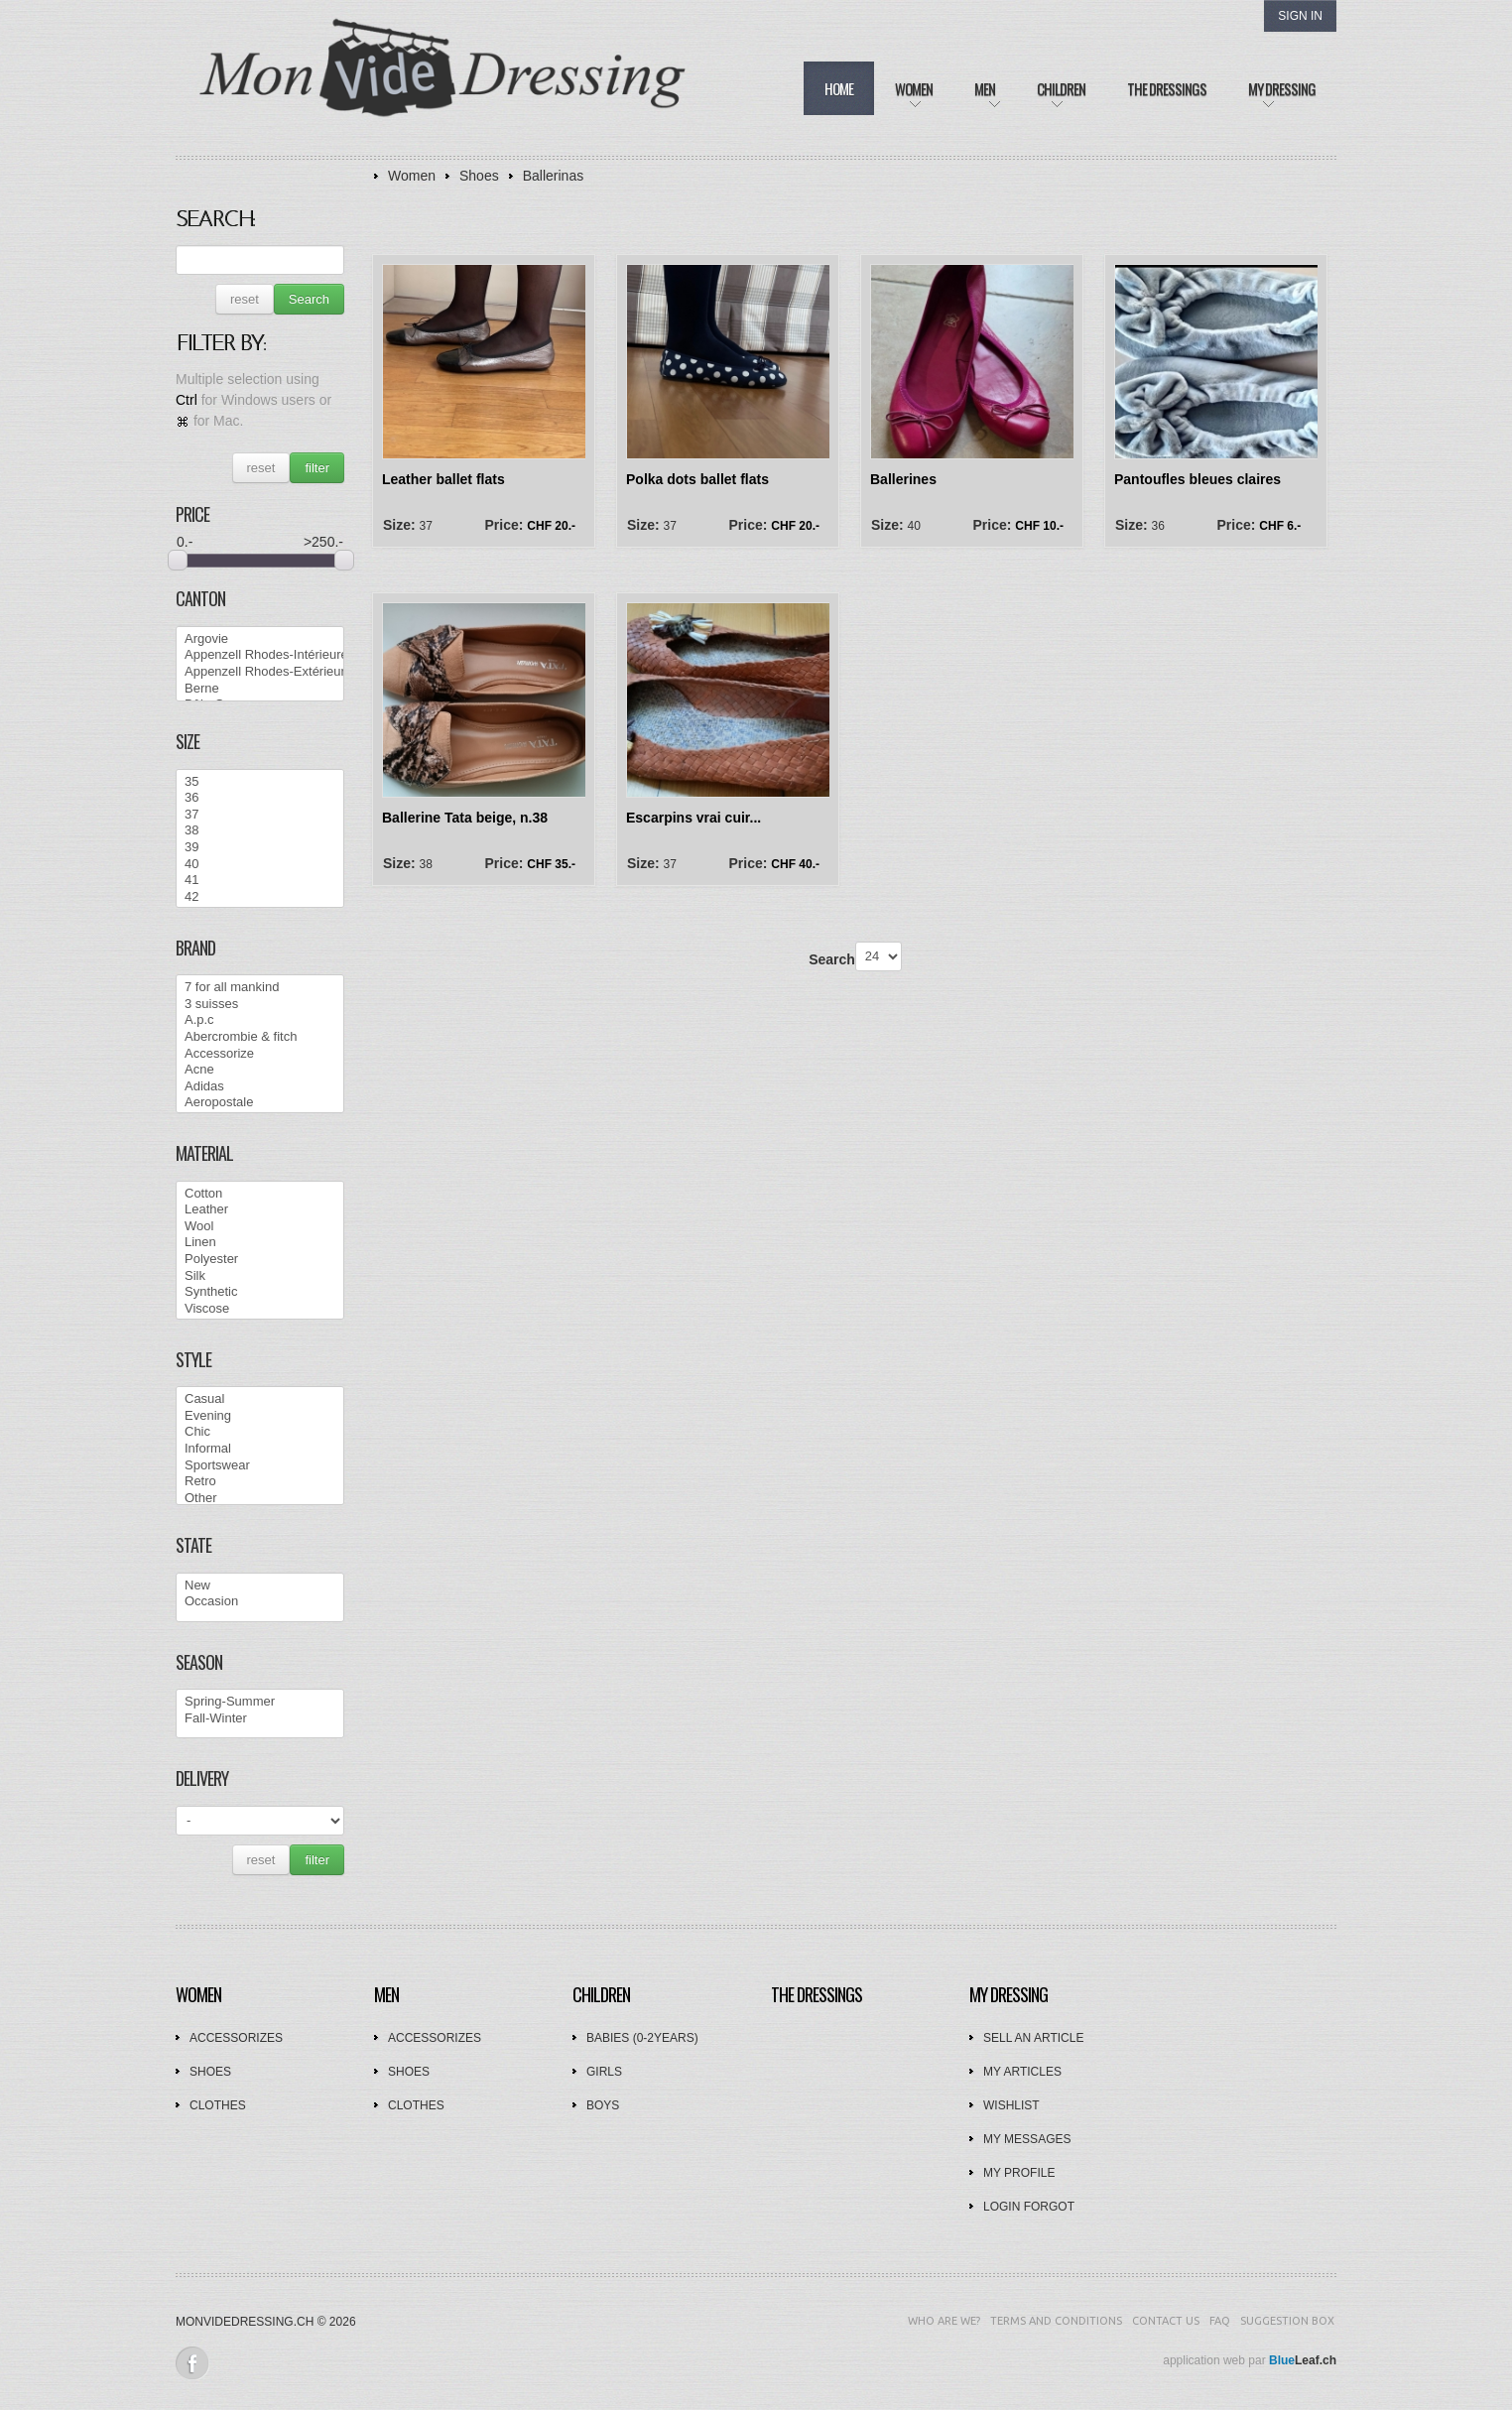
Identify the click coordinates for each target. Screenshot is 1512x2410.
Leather (260, 1210)
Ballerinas (553, 176)
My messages (1027, 2139)
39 (260, 847)
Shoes (479, 176)
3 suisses (260, 1004)
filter (317, 467)
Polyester (260, 1259)
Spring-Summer (260, 1702)
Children (601, 1994)
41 (260, 880)
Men (386, 1994)
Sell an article (1033, 2038)
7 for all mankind (260, 987)
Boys (602, 2105)
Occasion (260, 1601)
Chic (260, 1432)
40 (260, 864)
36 (260, 798)
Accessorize (260, 1054)
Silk (260, 1276)
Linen (260, 1242)
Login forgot (1028, 2207)
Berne (260, 689)
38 (260, 831)
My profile (1019, 2173)
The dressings (816, 1994)
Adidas (260, 1086)
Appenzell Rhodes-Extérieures (260, 672)
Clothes (217, 2105)
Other (260, 1498)
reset (244, 299)
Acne (260, 1070)
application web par (1249, 2360)
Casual (260, 1399)
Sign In (1300, 16)
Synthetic (260, 1292)
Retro (260, 1481)
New (260, 1586)
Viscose (260, 1309)
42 (260, 897)
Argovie (260, 639)
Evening (260, 1416)
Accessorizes (236, 2038)
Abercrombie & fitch (260, 1037)
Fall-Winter (260, 1719)
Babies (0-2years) (642, 2038)
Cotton (260, 1194)
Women (412, 176)
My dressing (1008, 1994)
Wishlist (1011, 2105)
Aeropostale (260, 1102)
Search (309, 299)
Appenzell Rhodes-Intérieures (260, 655)
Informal (260, 1449)
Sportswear (260, 1466)
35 (260, 782)
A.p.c (260, 1020)
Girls (604, 2072)
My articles (1022, 2072)
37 (260, 815)
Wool (260, 1226)
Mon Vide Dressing (443, 78)
